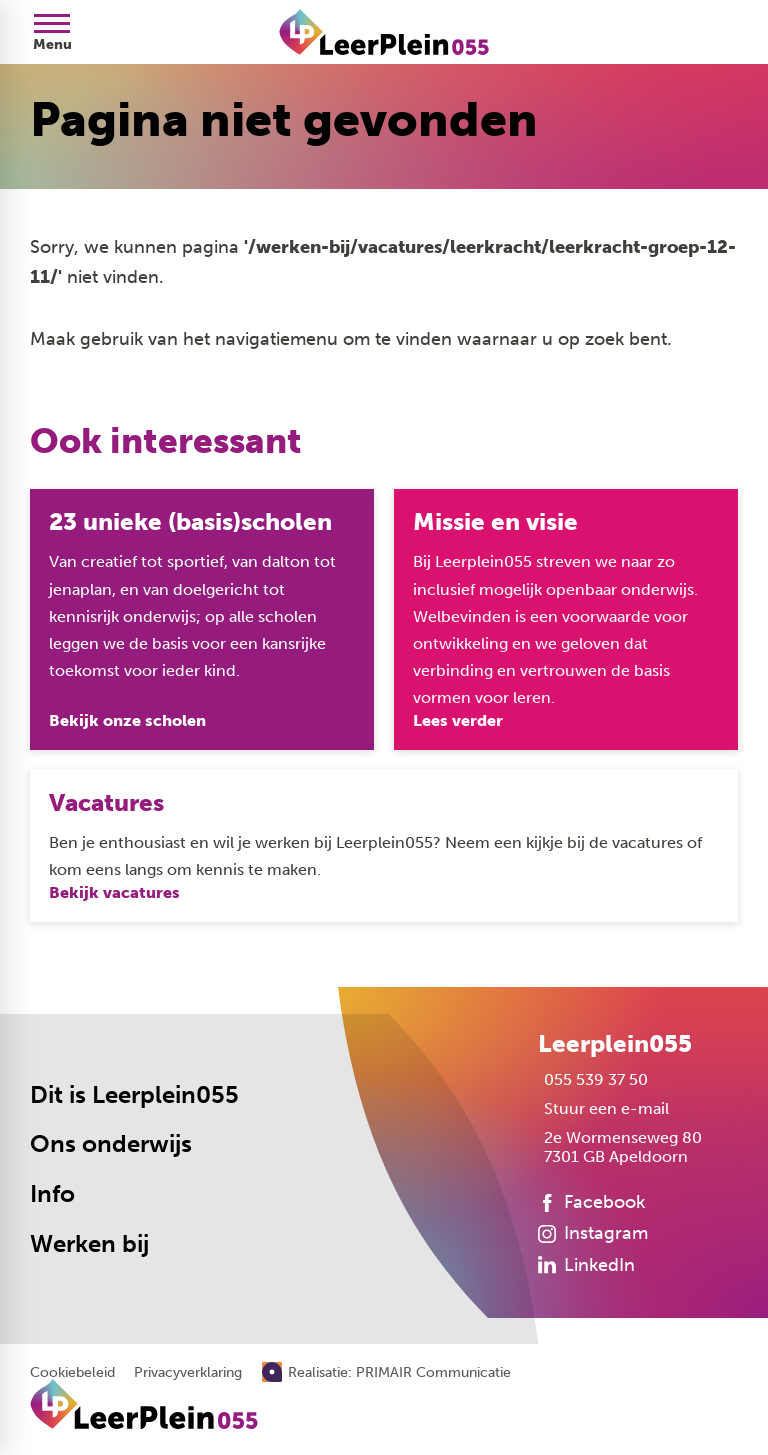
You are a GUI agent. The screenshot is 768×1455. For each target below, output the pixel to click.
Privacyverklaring (188, 1373)
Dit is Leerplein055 (134, 1095)
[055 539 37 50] (593, 1079)
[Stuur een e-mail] (603, 1108)
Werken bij (89, 1244)
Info (52, 1194)
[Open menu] (52, 32)
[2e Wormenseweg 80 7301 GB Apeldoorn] (620, 1147)
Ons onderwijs (111, 1144)
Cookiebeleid (72, 1373)
